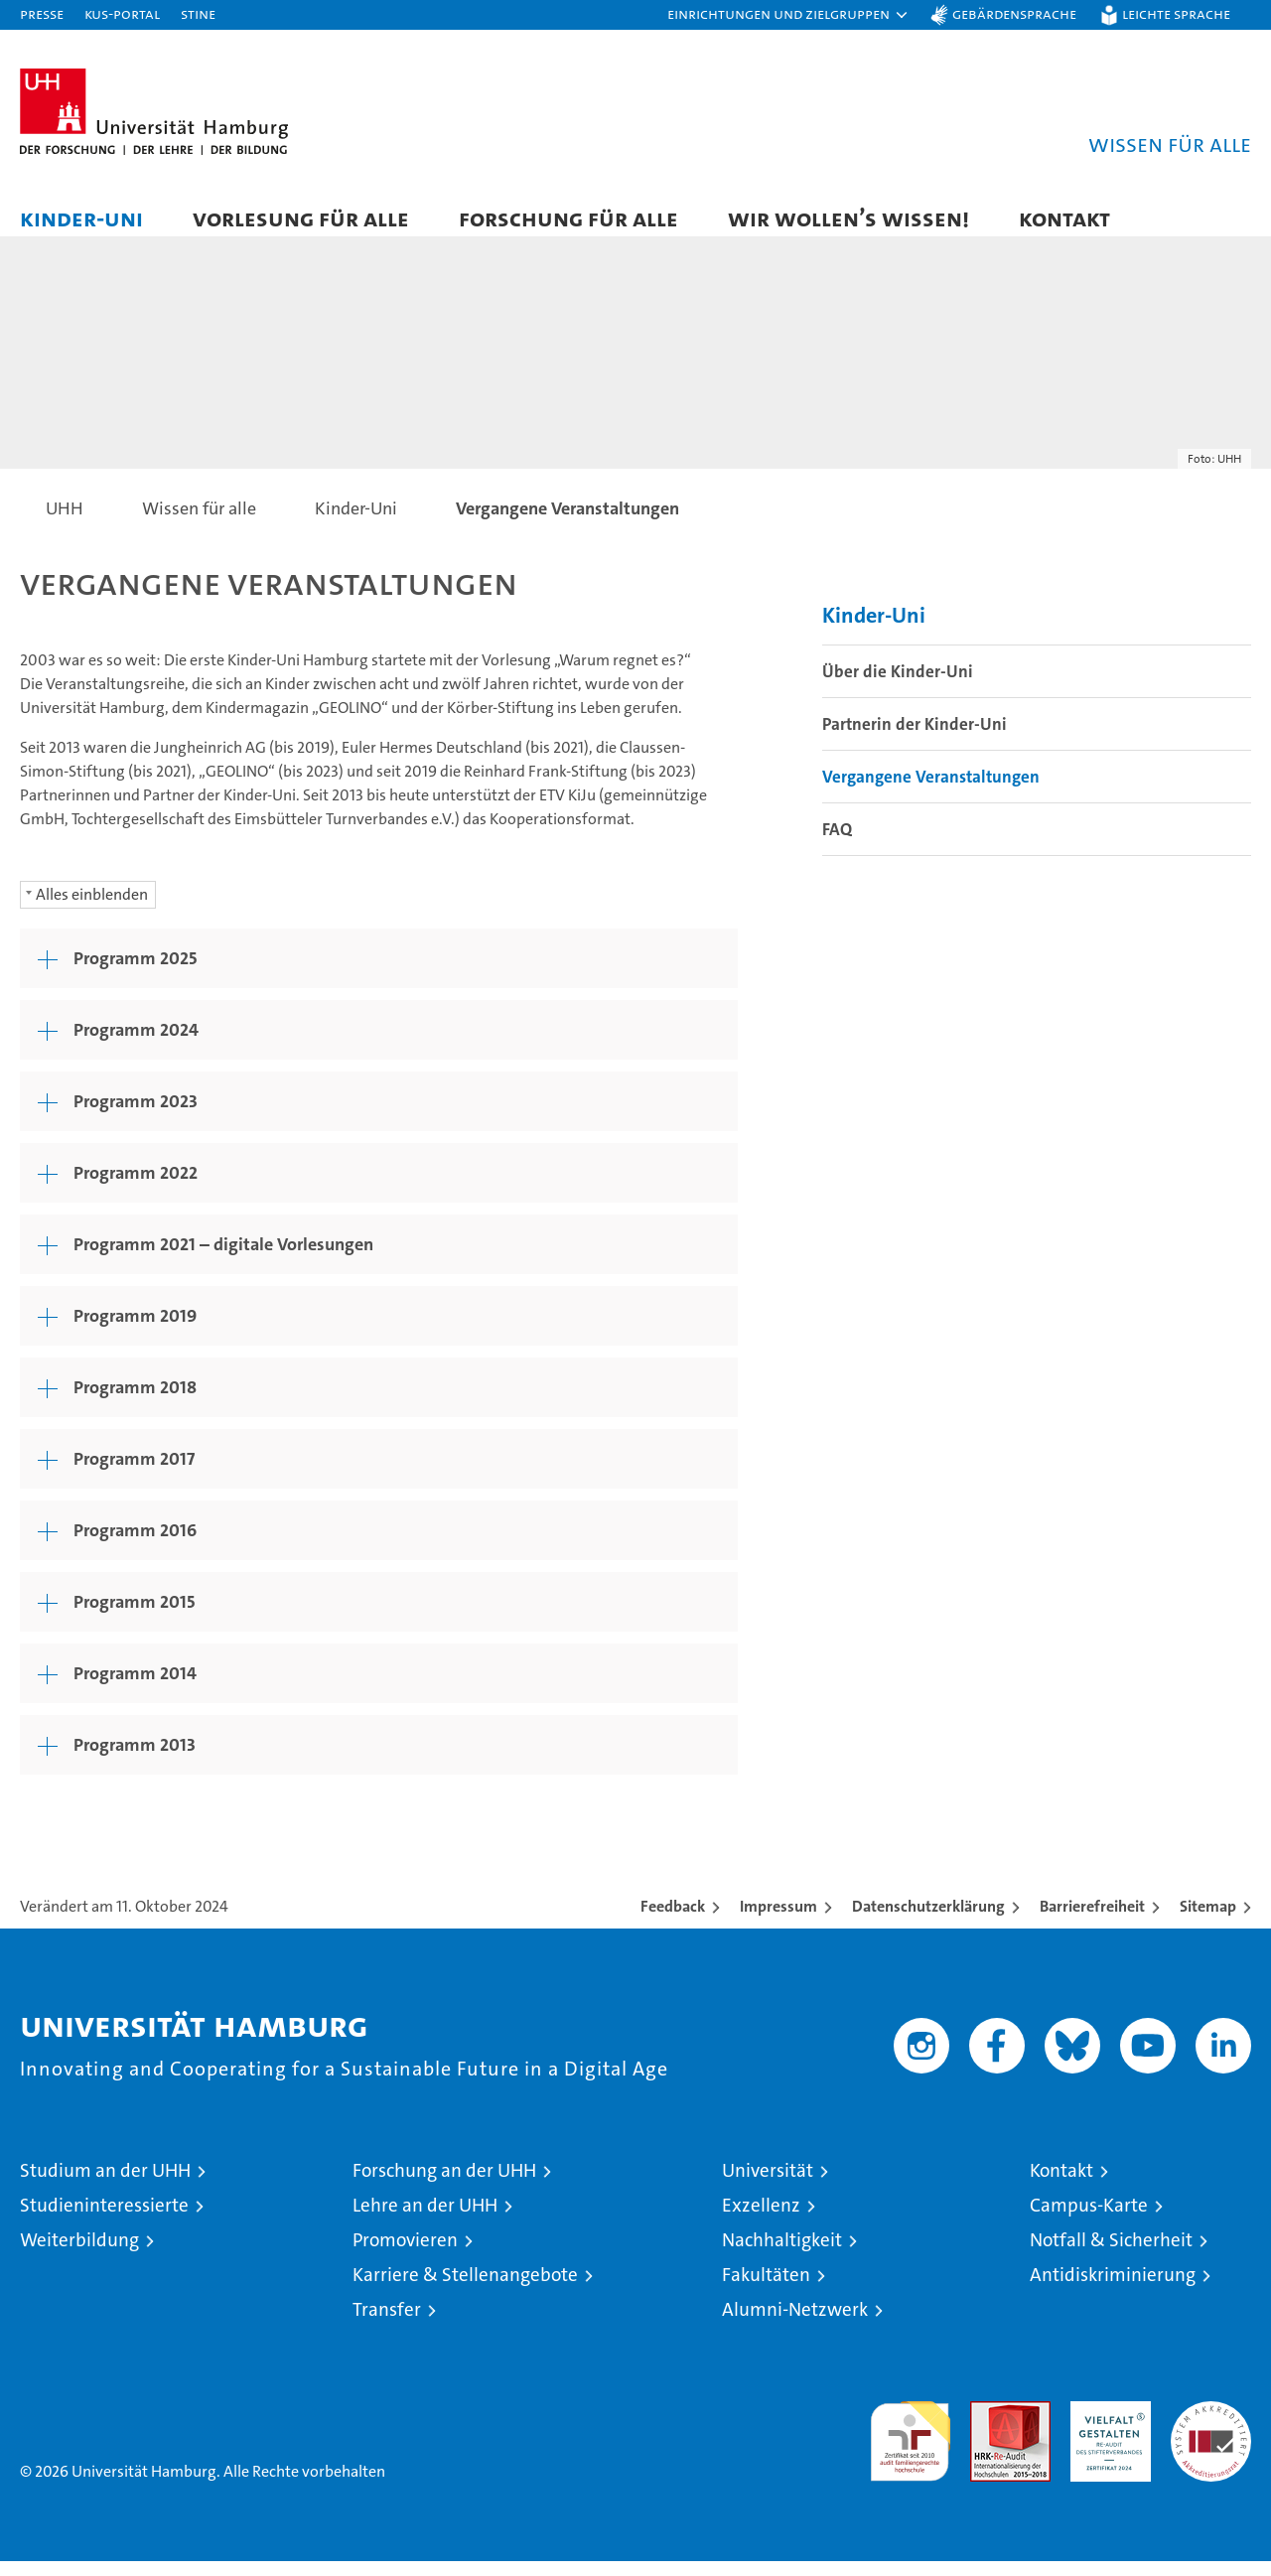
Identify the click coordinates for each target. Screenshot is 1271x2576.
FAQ (837, 845)
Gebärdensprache (1014, 13)
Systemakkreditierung (1211, 2426)
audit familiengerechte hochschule (910, 2447)
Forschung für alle (568, 218)
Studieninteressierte (104, 2220)
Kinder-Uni (81, 218)
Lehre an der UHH (425, 2220)
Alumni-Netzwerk (795, 2324)
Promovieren (405, 2254)
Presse (42, 13)
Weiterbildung (79, 2254)
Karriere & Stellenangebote (465, 2289)
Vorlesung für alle (301, 218)
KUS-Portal (122, 13)
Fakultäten (766, 2289)
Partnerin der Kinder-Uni (914, 740)
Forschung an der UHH (444, 2185)
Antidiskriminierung (1113, 2289)
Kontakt (1064, 218)
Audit (989, 2426)
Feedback (672, 1921)
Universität (767, 2185)
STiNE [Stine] (198, 13)
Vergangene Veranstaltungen (931, 792)
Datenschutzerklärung (928, 1921)
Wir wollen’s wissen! (848, 218)
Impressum (778, 1921)
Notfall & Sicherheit (1111, 2254)
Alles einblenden (92, 909)
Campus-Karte (1089, 2220)
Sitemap (1208, 1921)
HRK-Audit (1105, 2426)
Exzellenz (761, 2220)
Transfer (387, 2324)
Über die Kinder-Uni (897, 687)
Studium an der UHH (105, 2185)
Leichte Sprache (1176, 13)
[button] (788, 15)
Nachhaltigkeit (782, 2254)
